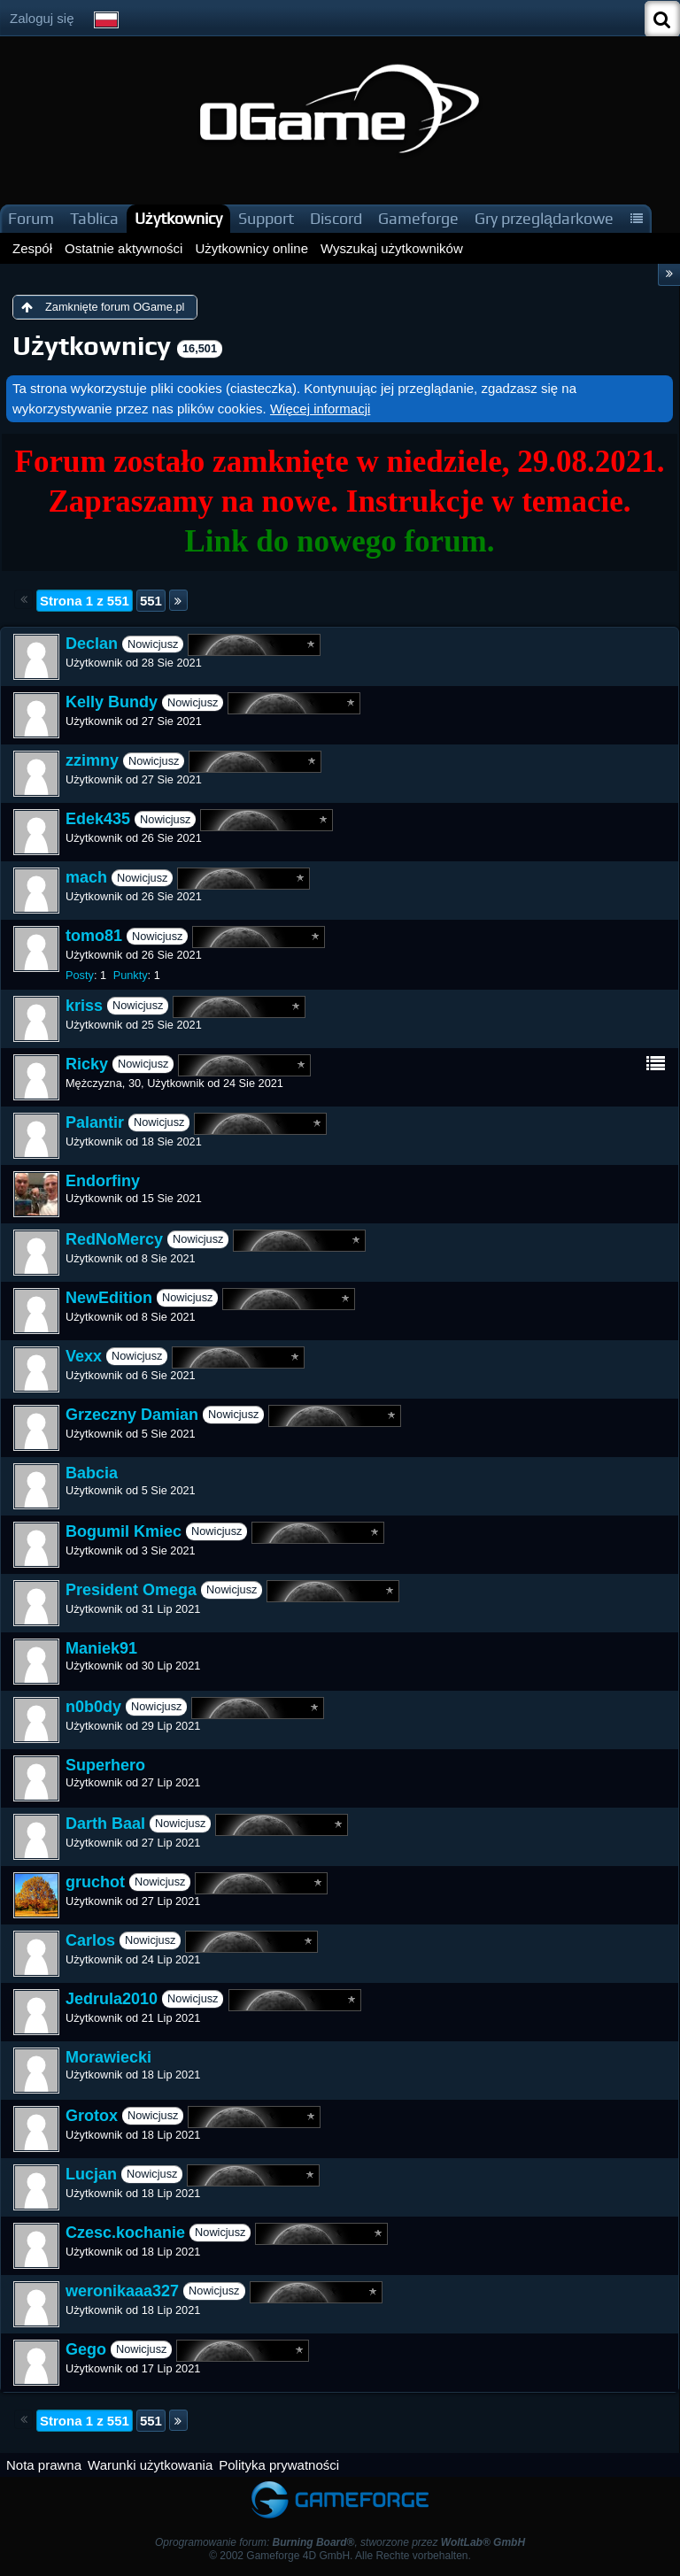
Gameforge (418, 218)
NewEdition (109, 1298)
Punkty (130, 975)
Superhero (105, 1765)
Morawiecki (108, 2057)
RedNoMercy (114, 1239)
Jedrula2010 (112, 1999)
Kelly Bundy (112, 702)
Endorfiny (103, 1181)
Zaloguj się (42, 18)
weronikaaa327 (122, 2291)
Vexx (84, 1356)
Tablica (94, 218)
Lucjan (91, 2174)
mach (86, 877)
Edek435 (98, 819)
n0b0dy (93, 1707)
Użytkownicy (178, 218)
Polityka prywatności (279, 2464)
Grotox (92, 2116)
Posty (80, 975)
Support (266, 218)
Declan (92, 643)
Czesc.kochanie (125, 2232)
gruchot (95, 1882)
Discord (336, 218)
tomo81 (94, 936)
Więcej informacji (320, 408)
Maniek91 (101, 1648)
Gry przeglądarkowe (544, 218)
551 (151, 600)
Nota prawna (43, 2464)
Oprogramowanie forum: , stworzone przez (340, 2542)
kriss (84, 1005)
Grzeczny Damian (132, 1414)
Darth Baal (105, 1823)
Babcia (92, 1473)
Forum (31, 218)
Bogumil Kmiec (124, 1531)
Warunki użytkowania (150, 2464)
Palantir (95, 1122)
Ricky (87, 1064)
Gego (86, 2349)
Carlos (90, 1940)
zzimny (92, 760)
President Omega (131, 1590)
